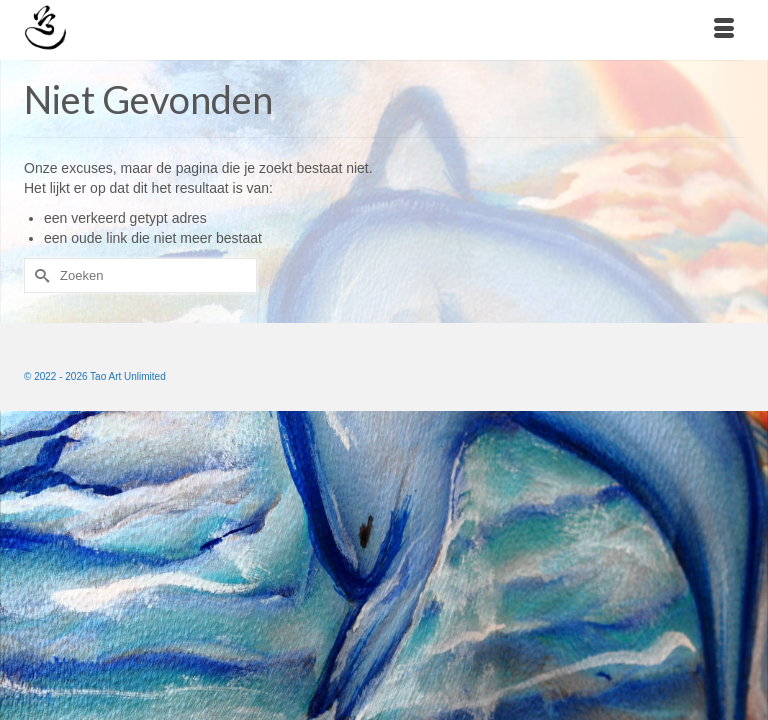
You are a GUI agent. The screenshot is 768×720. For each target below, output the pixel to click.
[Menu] (724, 30)
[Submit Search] (39, 275)
